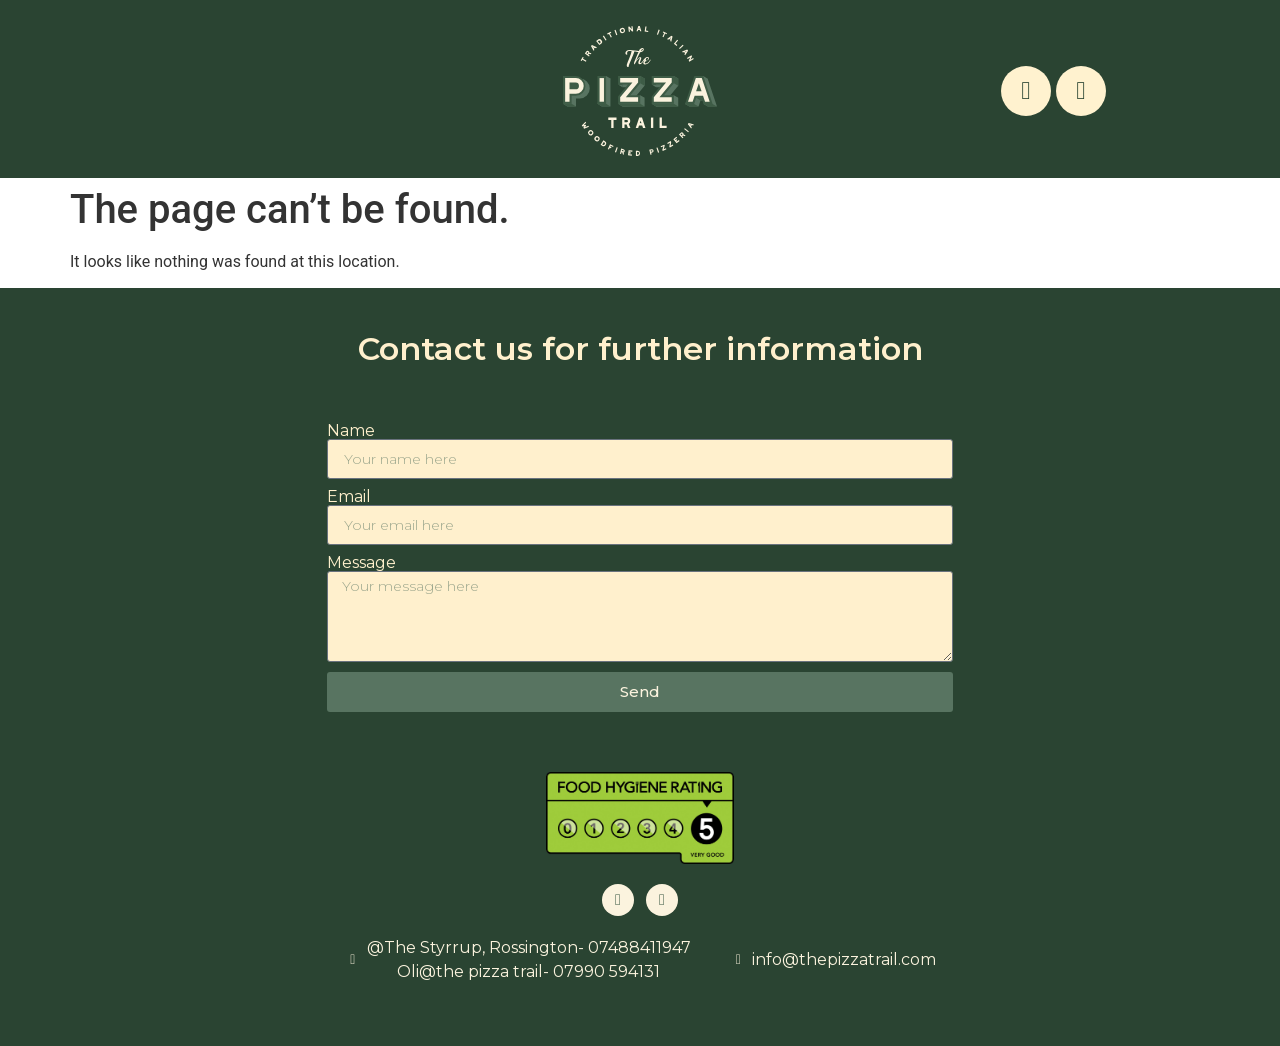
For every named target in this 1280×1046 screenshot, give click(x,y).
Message (361, 563)
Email (349, 497)
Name (351, 431)
